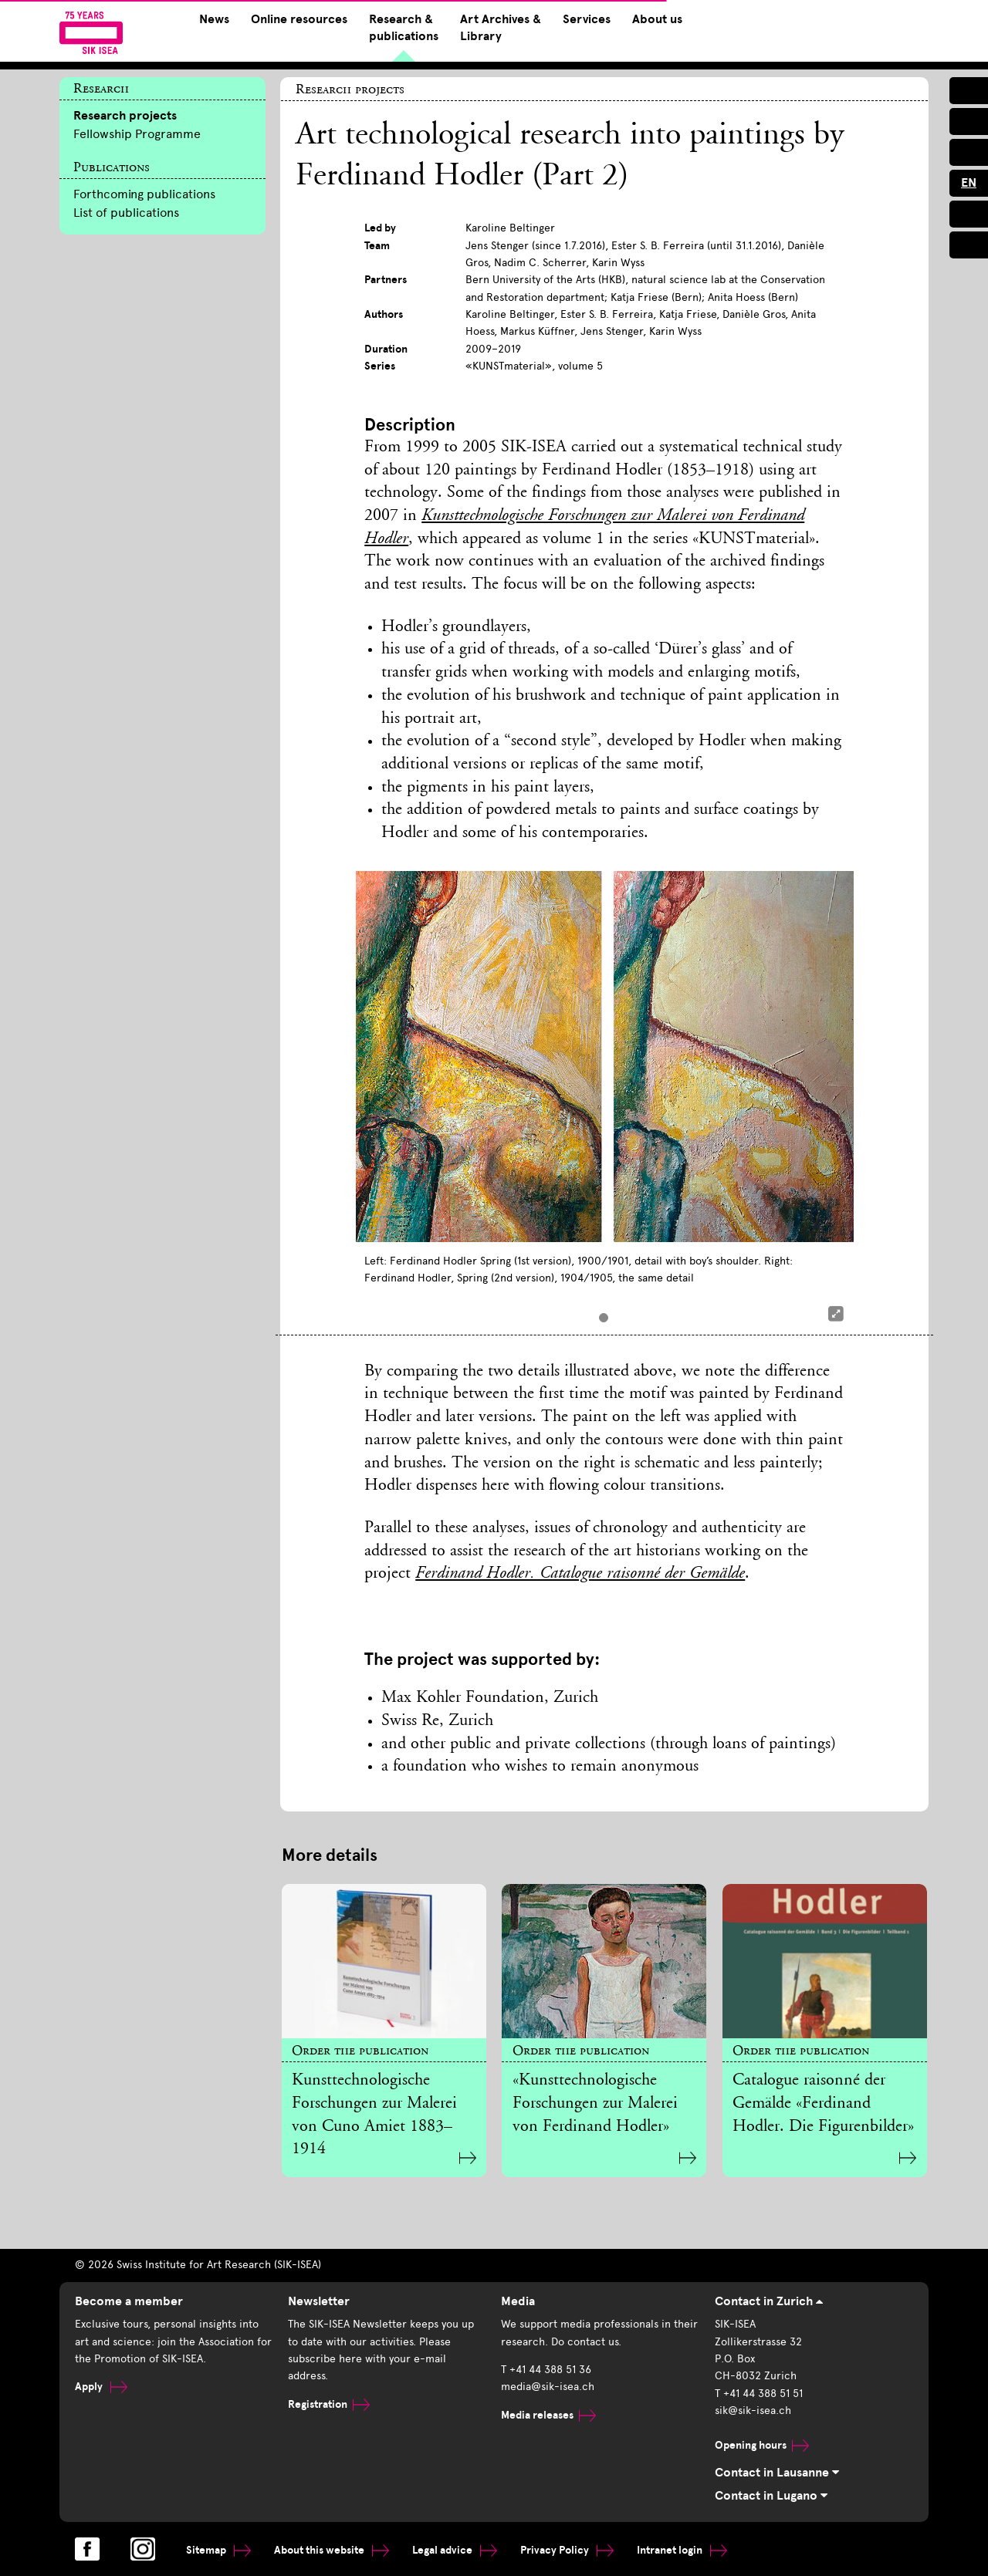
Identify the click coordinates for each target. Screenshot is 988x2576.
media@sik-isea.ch (547, 2386)
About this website (331, 2550)
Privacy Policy (567, 2550)
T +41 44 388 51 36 (546, 2369)
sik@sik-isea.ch (753, 2410)
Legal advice (454, 2550)
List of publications (126, 212)
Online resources (299, 19)
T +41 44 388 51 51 (759, 2393)
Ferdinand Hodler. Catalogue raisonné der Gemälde (580, 1573)
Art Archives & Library (500, 28)
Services (587, 19)
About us (657, 19)
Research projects (125, 115)
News (214, 19)
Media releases (548, 2415)
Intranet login (682, 2550)
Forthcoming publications (144, 194)
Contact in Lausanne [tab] (777, 2472)
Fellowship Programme (137, 134)
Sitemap (218, 2550)
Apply (101, 2386)
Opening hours (762, 2445)
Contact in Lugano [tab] (771, 2495)
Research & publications (403, 28)
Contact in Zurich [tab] (769, 2301)
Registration (329, 2404)
